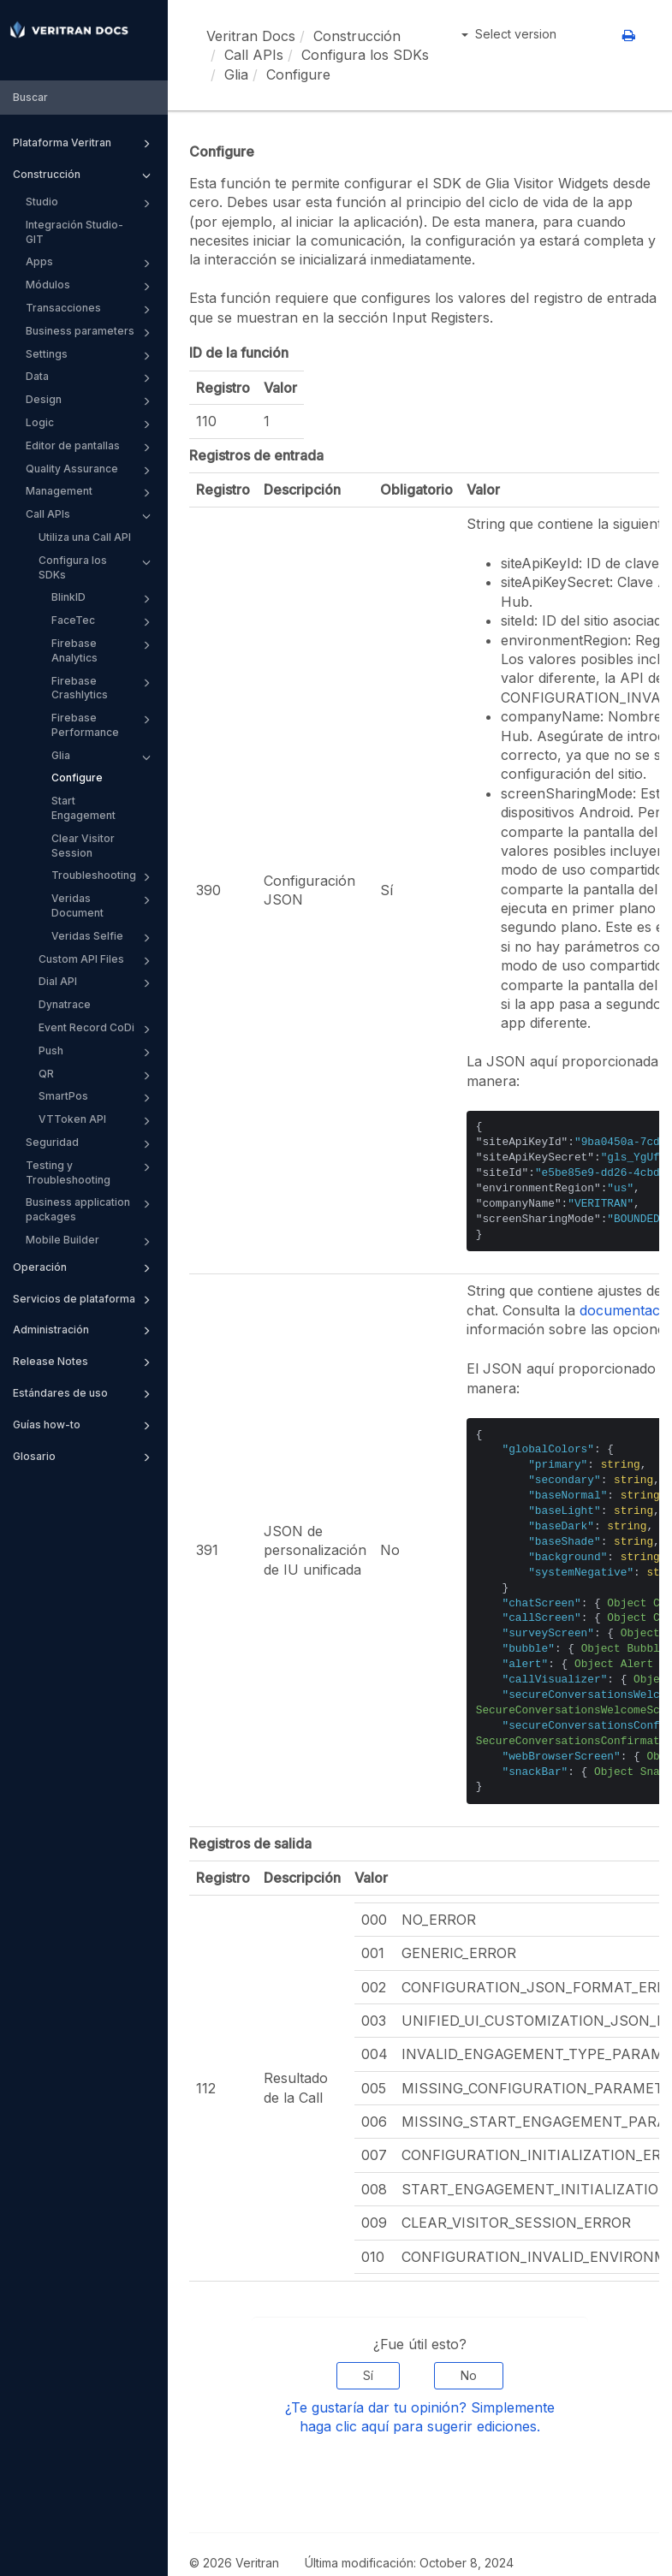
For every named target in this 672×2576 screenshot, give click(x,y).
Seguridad (91, 1144)
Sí (368, 2375)
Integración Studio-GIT (74, 232)
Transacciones (91, 309)
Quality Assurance (91, 470)
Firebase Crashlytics (103, 688)
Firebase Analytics (103, 650)
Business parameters (91, 332)
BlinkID (103, 599)
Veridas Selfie (103, 938)
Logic (91, 424)
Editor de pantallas (91, 447)
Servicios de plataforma (84, 1300)
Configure (77, 777)
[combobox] (84, 98)
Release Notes (84, 1362)
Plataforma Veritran (84, 143)
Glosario (84, 1457)
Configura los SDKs (97, 567)
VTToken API (97, 1121)
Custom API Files (97, 961)
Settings (91, 356)
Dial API (97, 983)
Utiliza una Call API (85, 537)
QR (97, 1075)
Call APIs (91, 516)
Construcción (84, 175)
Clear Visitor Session (83, 845)
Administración (84, 1330)
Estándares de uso (84, 1394)
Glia (103, 757)
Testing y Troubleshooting (91, 1172)
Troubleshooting (103, 877)
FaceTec (103, 622)
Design (91, 401)
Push (97, 1052)
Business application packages (91, 1209)
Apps (91, 263)
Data (91, 378)
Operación (84, 1268)
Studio (91, 203)
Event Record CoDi (97, 1029)
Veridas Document (103, 905)
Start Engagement (83, 808)
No (469, 2375)
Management (91, 493)
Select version (508, 34)
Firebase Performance (103, 724)
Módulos (91, 286)
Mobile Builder (91, 1241)
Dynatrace (65, 1004)
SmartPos (97, 1098)
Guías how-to (84, 1425)
